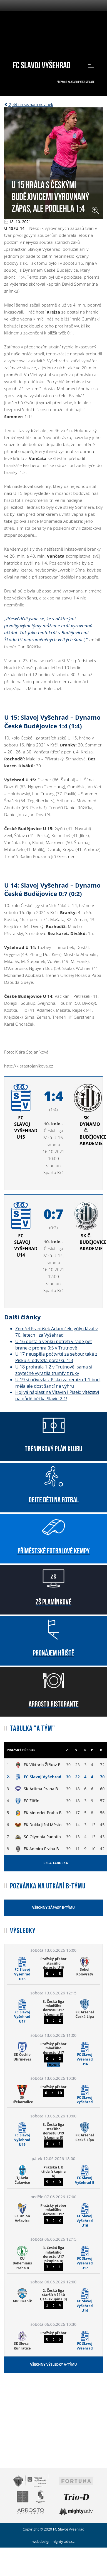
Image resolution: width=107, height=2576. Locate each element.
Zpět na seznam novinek (28, 104)
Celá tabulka (55, 1863)
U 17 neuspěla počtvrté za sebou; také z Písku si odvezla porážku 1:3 (56, 1357)
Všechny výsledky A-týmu (53, 2364)
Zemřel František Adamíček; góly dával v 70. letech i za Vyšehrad (56, 1332)
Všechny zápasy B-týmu (53, 1907)
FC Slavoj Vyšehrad (41, 64)
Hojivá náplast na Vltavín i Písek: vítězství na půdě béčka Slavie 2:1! (57, 1395)
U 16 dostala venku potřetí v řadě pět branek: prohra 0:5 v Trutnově (53, 1344)
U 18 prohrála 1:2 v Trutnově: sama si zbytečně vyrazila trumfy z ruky (53, 1370)
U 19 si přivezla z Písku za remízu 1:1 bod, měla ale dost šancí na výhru (58, 1383)
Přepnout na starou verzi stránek (75, 81)
